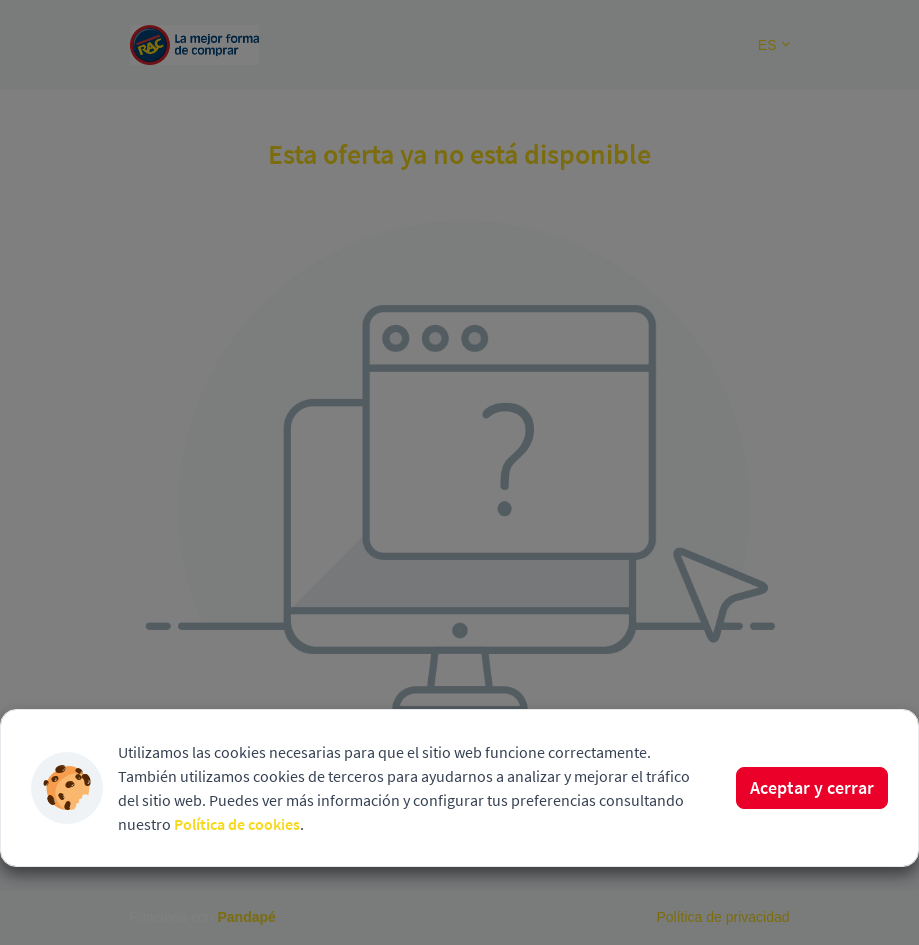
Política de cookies (237, 824)
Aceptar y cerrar (812, 787)
